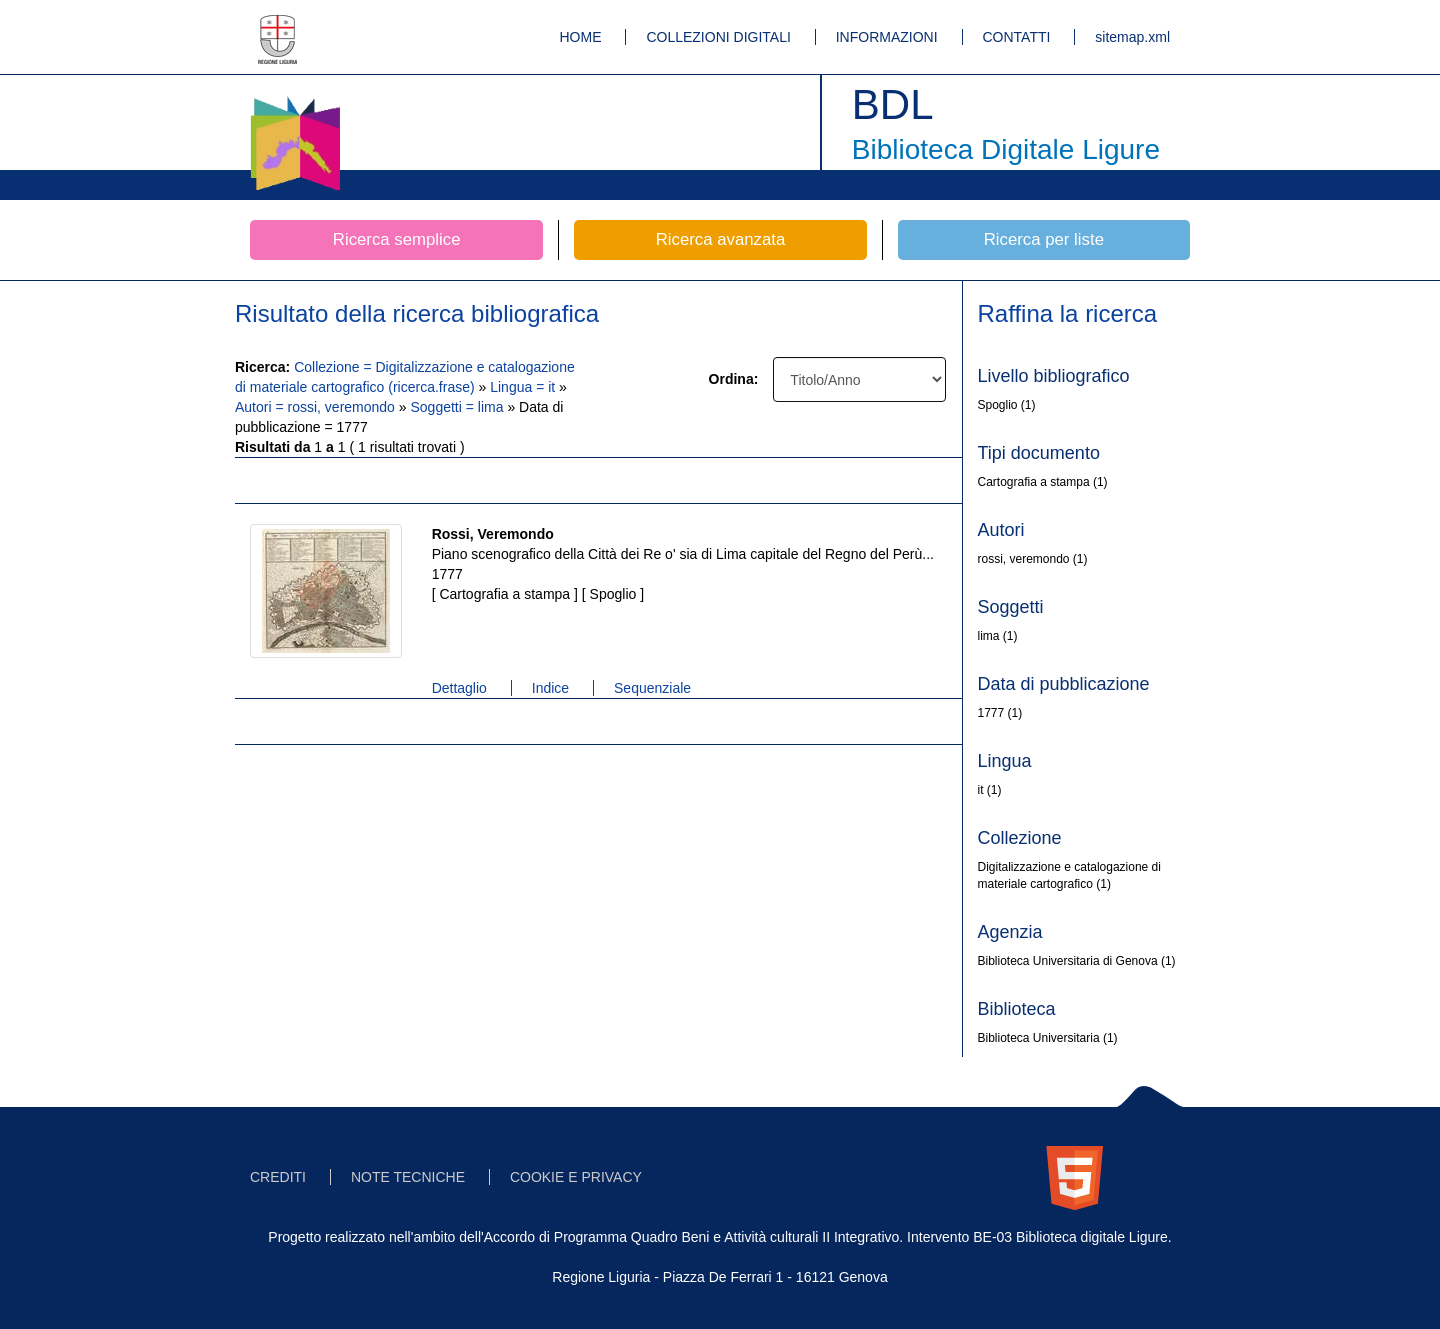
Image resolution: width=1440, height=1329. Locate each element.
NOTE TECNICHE (408, 1177)
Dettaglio (459, 688)
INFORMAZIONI (887, 37)
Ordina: (734, 379)
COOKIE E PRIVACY (576, 1177)
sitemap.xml (1132, 37)
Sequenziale (652, 688)
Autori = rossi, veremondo (317, 407)
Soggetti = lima (458, 407)
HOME (581, 37)
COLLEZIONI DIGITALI (718, 37)
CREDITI (278, 1177)
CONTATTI (1017, 37)
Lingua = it (524, 387)
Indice (550, 688)
